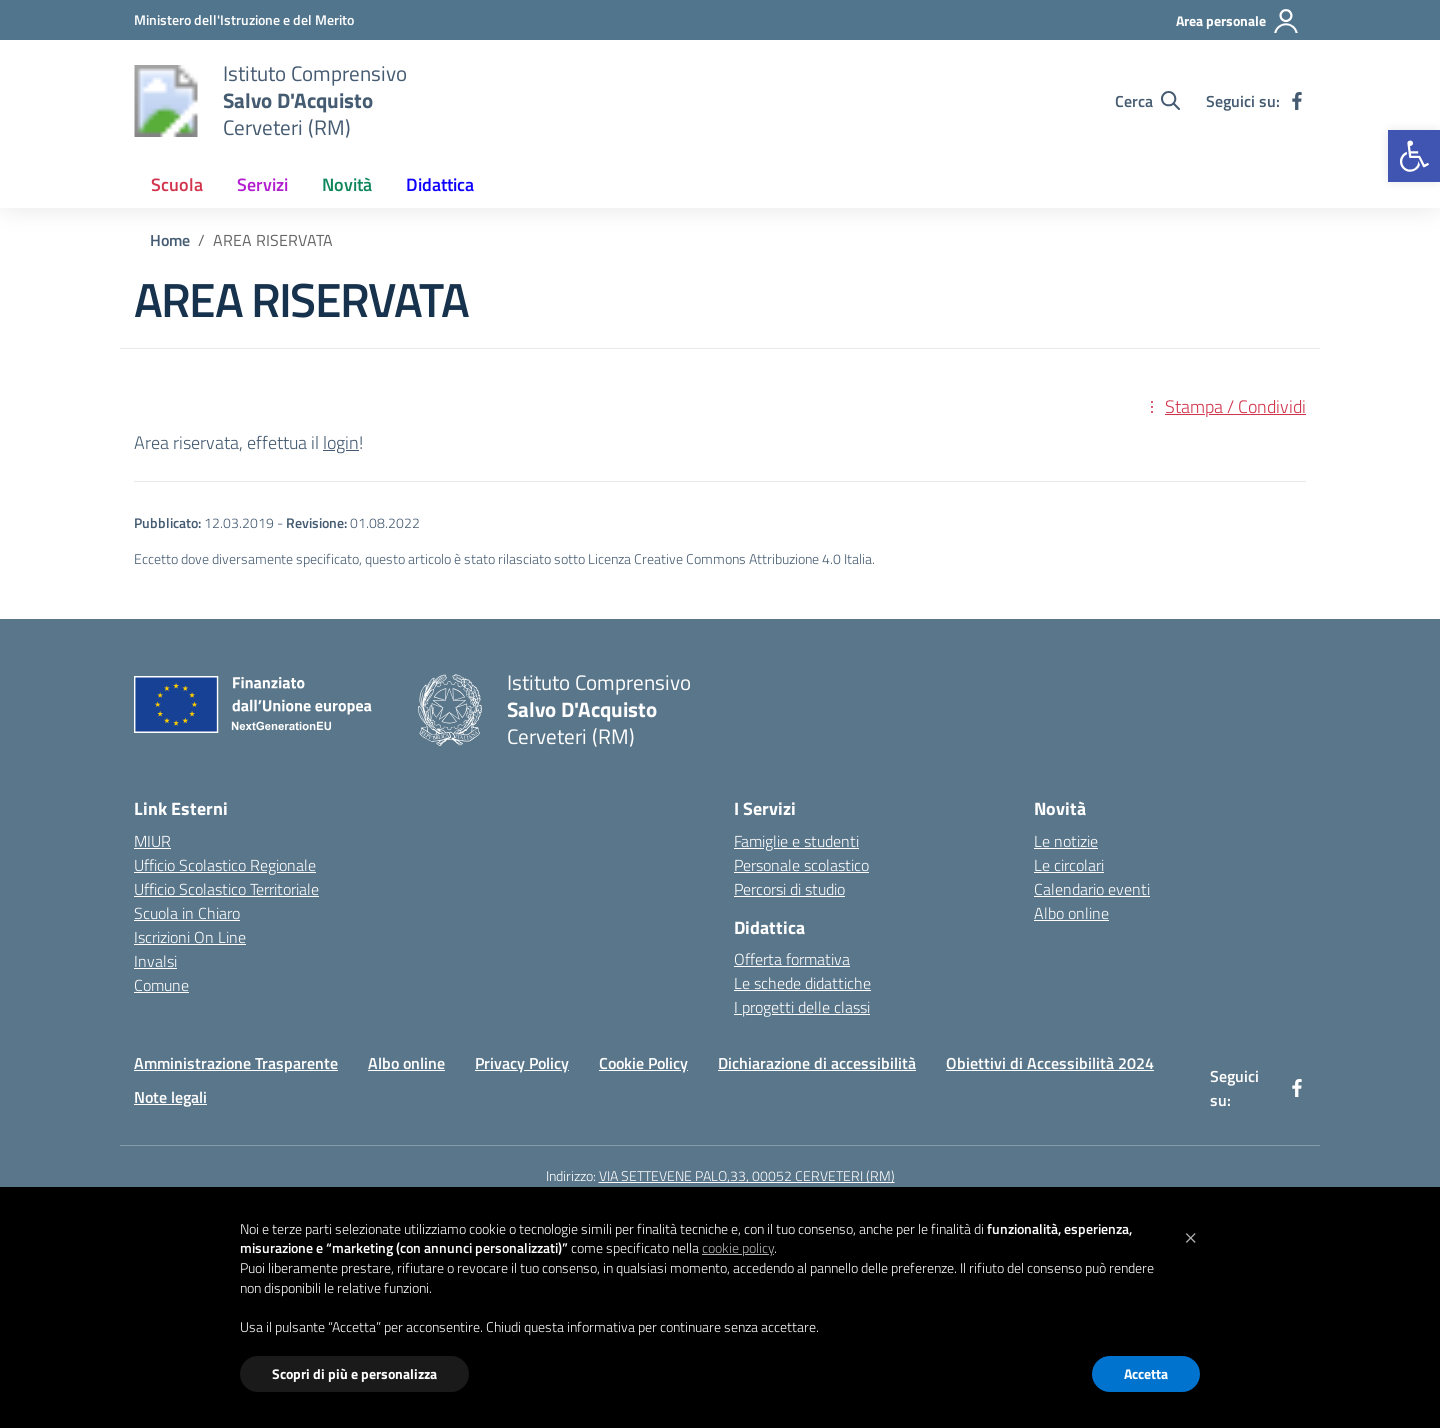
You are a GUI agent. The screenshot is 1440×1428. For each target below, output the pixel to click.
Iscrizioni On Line (190, 937)
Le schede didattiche (802, 983)
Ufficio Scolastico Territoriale (226, 889)
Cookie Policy (643, 1063)
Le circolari (1069, 865)
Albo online (1071, 913)
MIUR (152, 841)
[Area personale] (1238, 21)
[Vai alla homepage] (166, 101)
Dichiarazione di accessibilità (817, 1063)
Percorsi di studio (789, 889)
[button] (1414, 156)
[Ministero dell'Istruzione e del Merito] (244, 19)
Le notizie (1066, 841)
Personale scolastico (801, 865)
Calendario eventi (1092, 889)
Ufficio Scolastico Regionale (225, 865)
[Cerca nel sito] (1147, 101)
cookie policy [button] (738, 1247)
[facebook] (1297, 101)
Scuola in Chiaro (187, 913)
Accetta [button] (1146, 1373)
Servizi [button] (262, 184)
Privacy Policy (522, 1063)
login (341, 442)
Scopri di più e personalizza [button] (354, 1373)
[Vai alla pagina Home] (170, 240)
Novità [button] (347, 184)
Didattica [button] (440, 184)
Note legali (170, 1097)
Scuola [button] (177, 184)
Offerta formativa (792, 959)
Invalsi (155, 961)
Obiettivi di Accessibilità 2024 (1050, 1063)
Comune (161, 985)
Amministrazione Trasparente (236, 1063)
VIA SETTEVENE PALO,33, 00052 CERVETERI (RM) (747, 1175)
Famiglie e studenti (796, 841)
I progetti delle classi (802, 1007)
